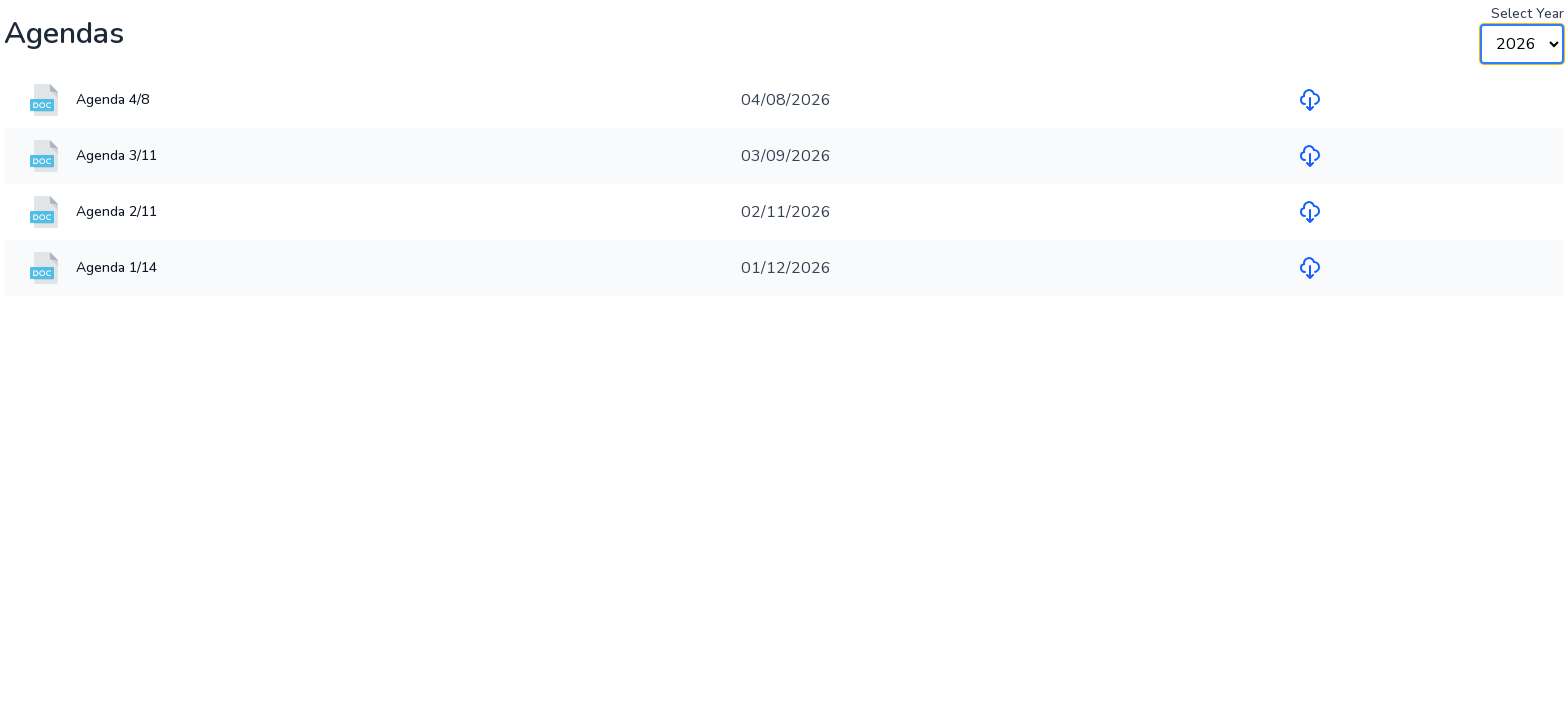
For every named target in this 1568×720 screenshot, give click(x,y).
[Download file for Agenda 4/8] (1310, 100)
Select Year (1527, 13)
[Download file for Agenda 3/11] (1310, 156)
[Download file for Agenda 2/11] (1310, 212)
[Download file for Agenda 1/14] (1310, 268)
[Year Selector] (1522, 44)
